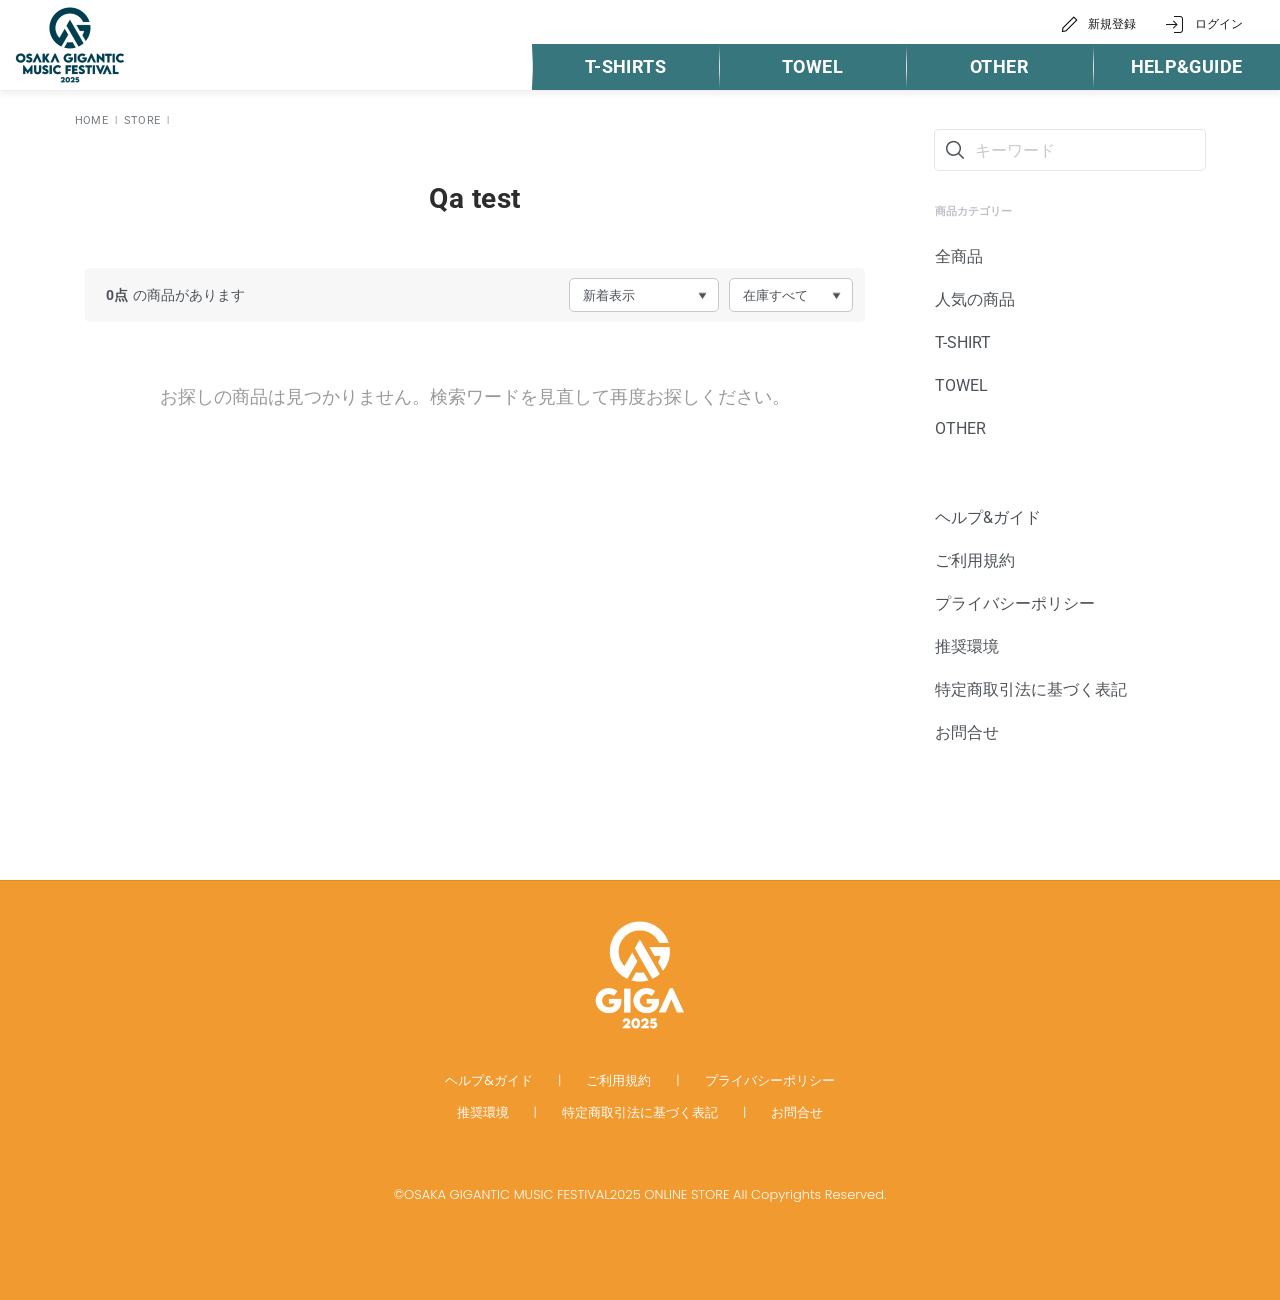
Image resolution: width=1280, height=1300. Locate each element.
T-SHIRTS (625, 66)
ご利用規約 (975, 560)
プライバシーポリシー (1015, 603)
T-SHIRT (963, 342)
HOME (91, 120)
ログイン (1219, 24)
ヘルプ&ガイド (988, 517)
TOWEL (812, 66)
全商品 (959, 256)
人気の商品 (975, 299)
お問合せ (967, 732)
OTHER (999, 66)
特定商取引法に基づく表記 (1031, 689)
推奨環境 (967, 646)
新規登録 (1112, 24)
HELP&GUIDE (1187, 66)
